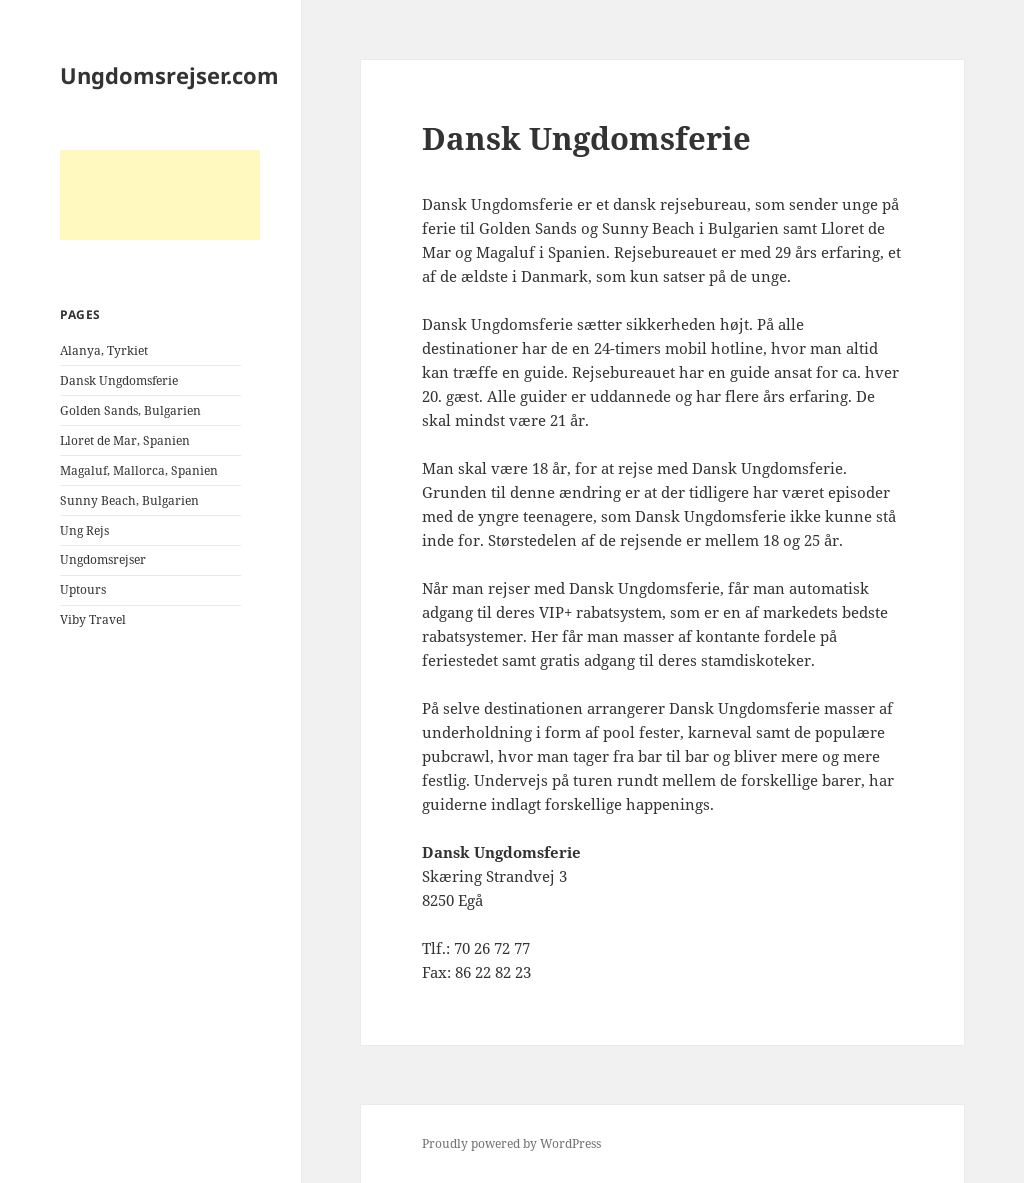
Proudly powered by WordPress (511, 1143)
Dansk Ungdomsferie (119, 380)
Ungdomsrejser (103, 559)
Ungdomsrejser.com (169, 75)
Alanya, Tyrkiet (104, 350)
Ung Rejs (84, 530)
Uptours (83, 589)
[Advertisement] (160, 195)
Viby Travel (93, 619)
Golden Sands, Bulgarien (130, 410)
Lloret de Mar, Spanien (125, 440)
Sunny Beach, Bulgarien (129, 500)
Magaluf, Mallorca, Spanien (139, 470)
